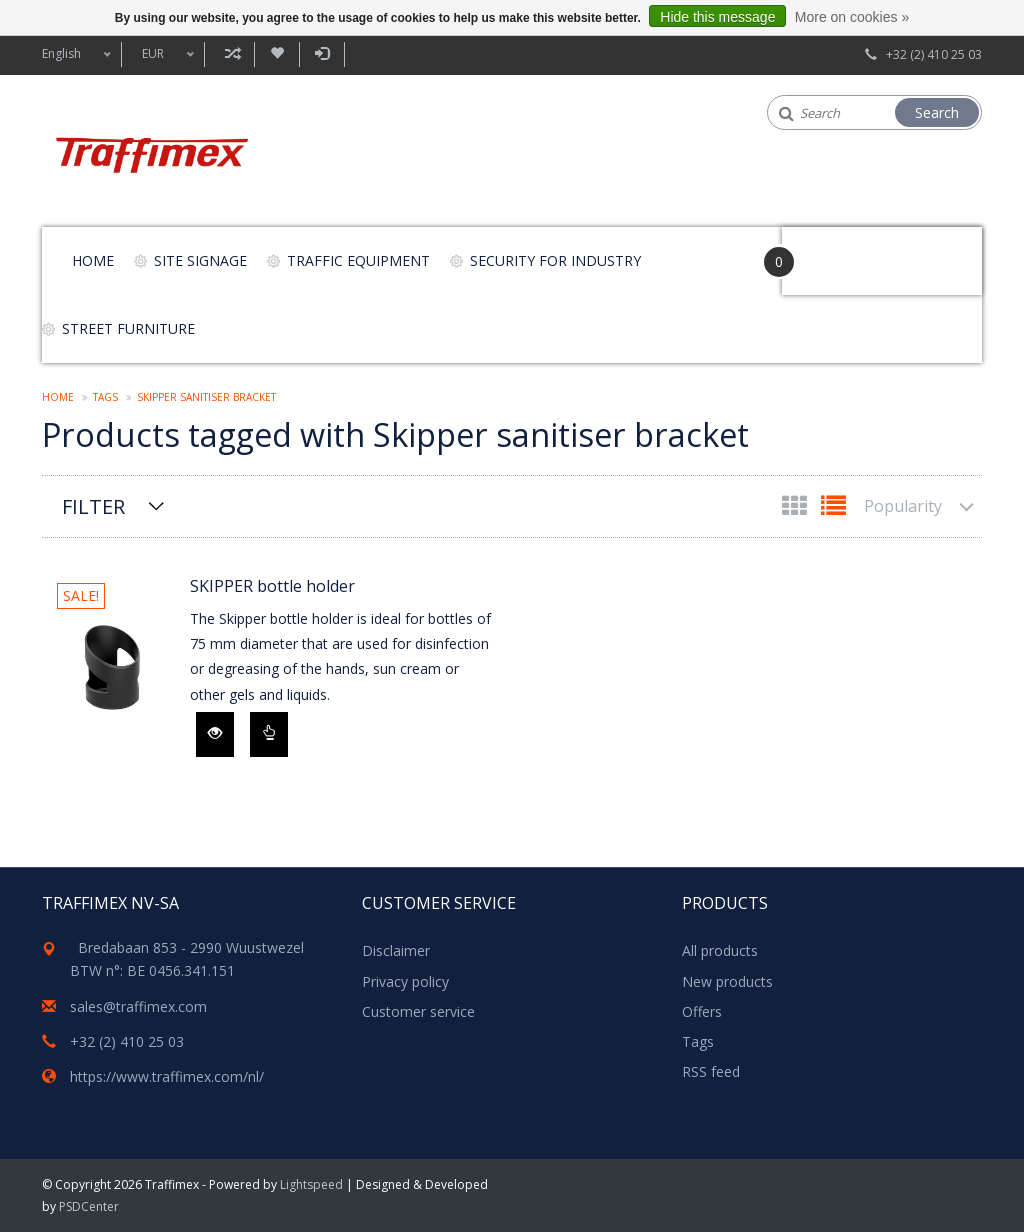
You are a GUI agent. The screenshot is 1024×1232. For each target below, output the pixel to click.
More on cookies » (852, 17)
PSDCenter (89, 1206)
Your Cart (838, 251)
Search (937, 112)
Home (93, 260)
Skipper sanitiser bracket (206, 397)
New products (727, 981)
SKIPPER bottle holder (272, 586)
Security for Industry (555, 260)
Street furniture (128, 328)
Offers (702, 1011)
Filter (93, 506)
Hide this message (717, 17)
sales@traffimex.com (138, 1006)
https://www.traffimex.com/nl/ (167, 1076)
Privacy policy (405, 981)
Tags (105, 397)
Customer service (418, 1011)
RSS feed (711, 1071)
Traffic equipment (358, 260)
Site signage (200, 260)
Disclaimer (396, 950)
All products (720, 950)
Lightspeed (311, 1184)
